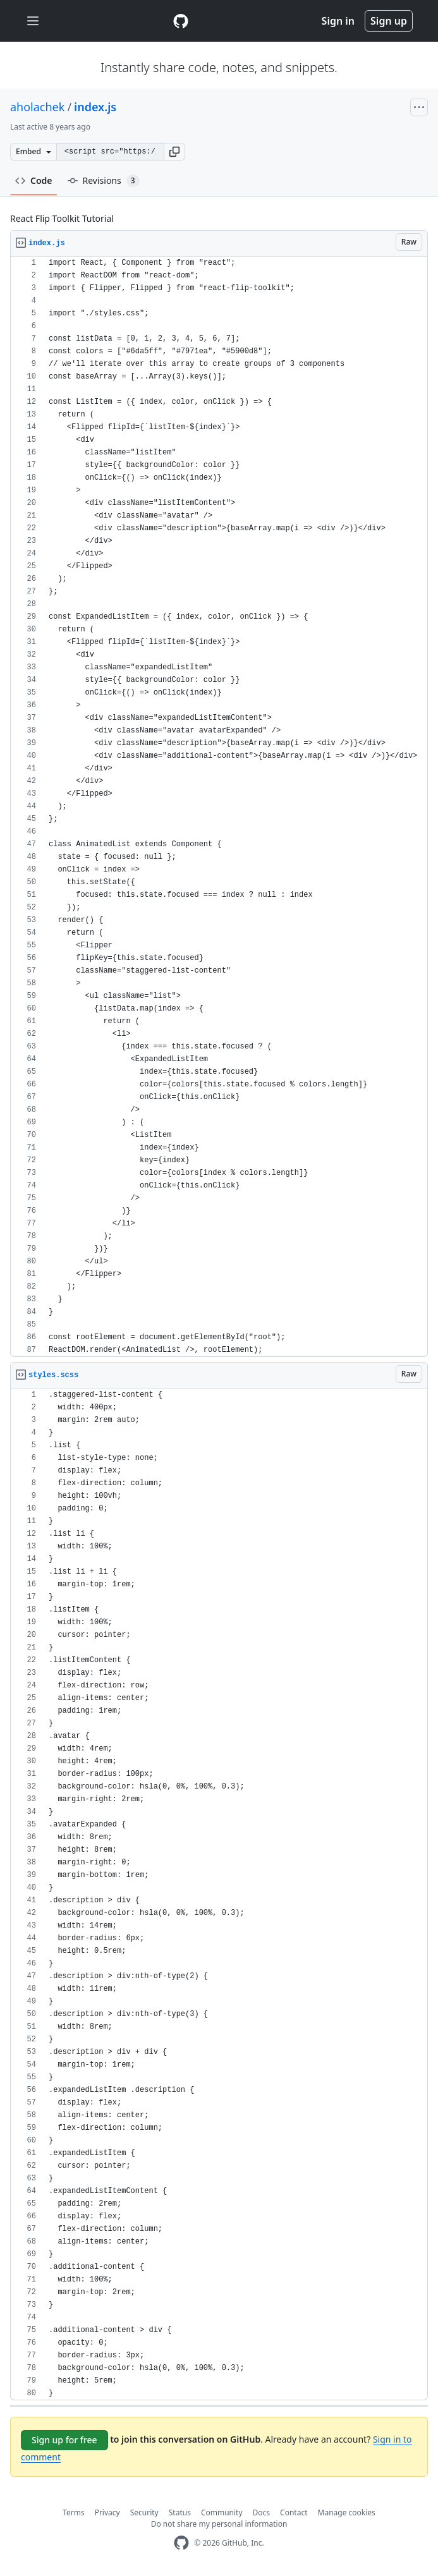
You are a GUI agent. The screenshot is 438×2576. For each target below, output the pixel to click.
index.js (95, 106)
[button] (174, 152)
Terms (74, 2512)
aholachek (37, 106)
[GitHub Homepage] (181, 2543)
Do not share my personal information (219, 2523)
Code (33, 180)
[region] (219, 807)
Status (180, 2512)
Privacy (107, 2512)
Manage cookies (346, 2512)
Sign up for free (64, 2440)
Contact (293, 2512)
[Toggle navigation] (32, 21)
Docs (262, 2512)
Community (222, 2512)
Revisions (104, 180)
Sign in (338, 21)
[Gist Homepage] (180, 20)
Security (144, 2512)
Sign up (388, 21)
